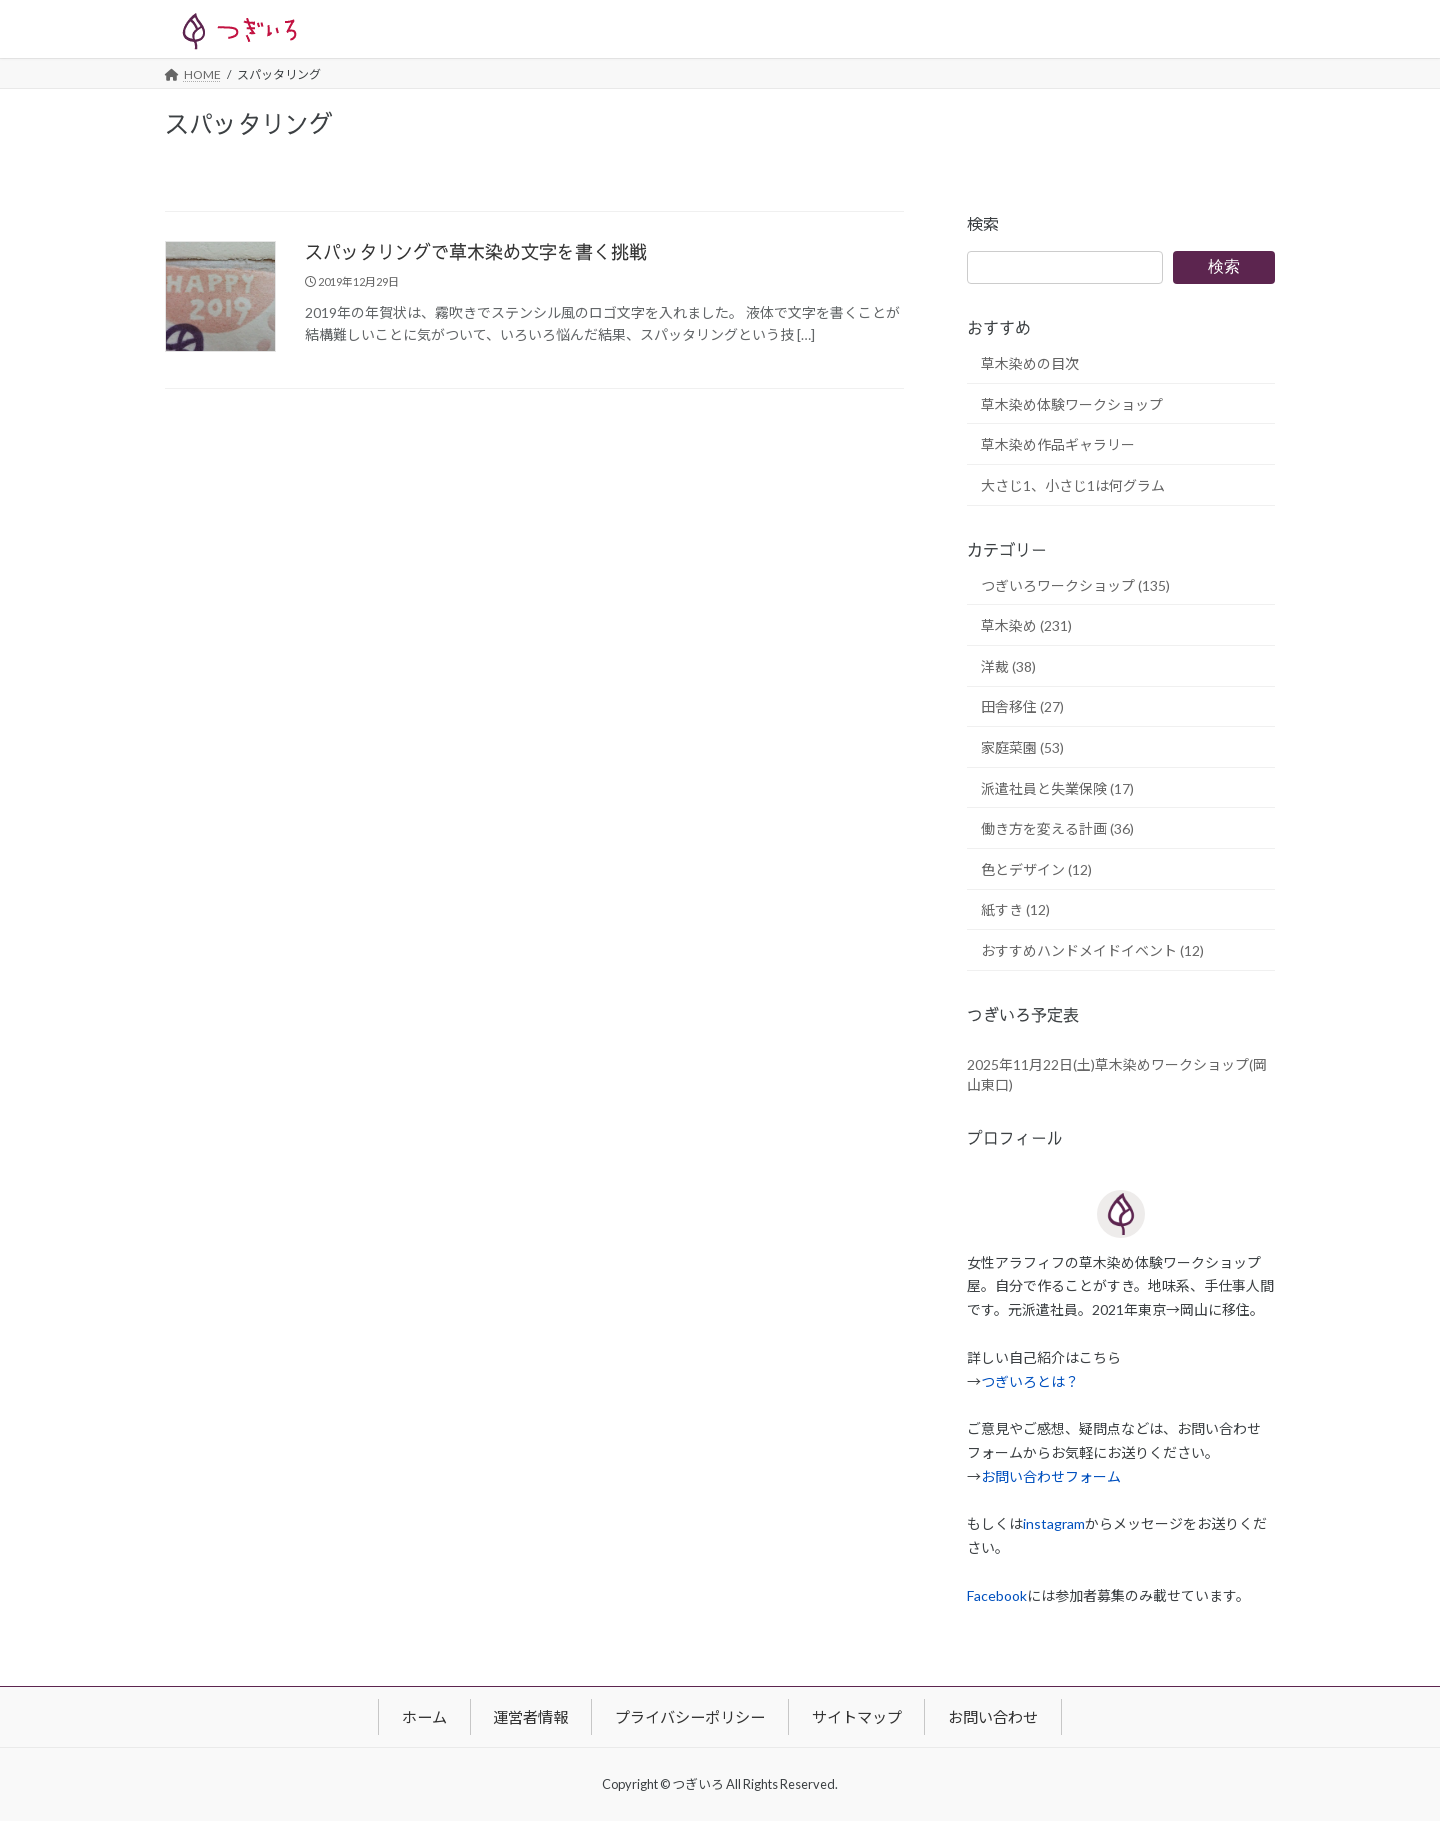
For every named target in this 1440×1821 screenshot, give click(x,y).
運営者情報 (530, 1717)
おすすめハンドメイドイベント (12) (1092, 950)
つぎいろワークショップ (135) (1075, 585)
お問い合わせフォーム (1051, 1476)
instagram (1054, 1524)
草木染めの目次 (1030, 363)
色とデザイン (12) (1036, 869)
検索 (983, 223)
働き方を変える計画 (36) (1057, 829)
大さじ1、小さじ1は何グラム (1073, 485)
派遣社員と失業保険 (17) (1057, 788)
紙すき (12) (1015, 910)
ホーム (424, 1717)
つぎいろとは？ (1030, 1381)
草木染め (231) (1026, 626)
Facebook (997, 1595)
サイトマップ (857, 1717)
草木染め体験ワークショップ (1072, 404)
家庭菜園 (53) (1022, 747)
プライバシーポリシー (690, 1717)
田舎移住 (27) (1022, 707)
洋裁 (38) (1008, 666)
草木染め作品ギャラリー (1058, 445)
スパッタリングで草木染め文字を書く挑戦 (476, 253)
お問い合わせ (993, 1717)
